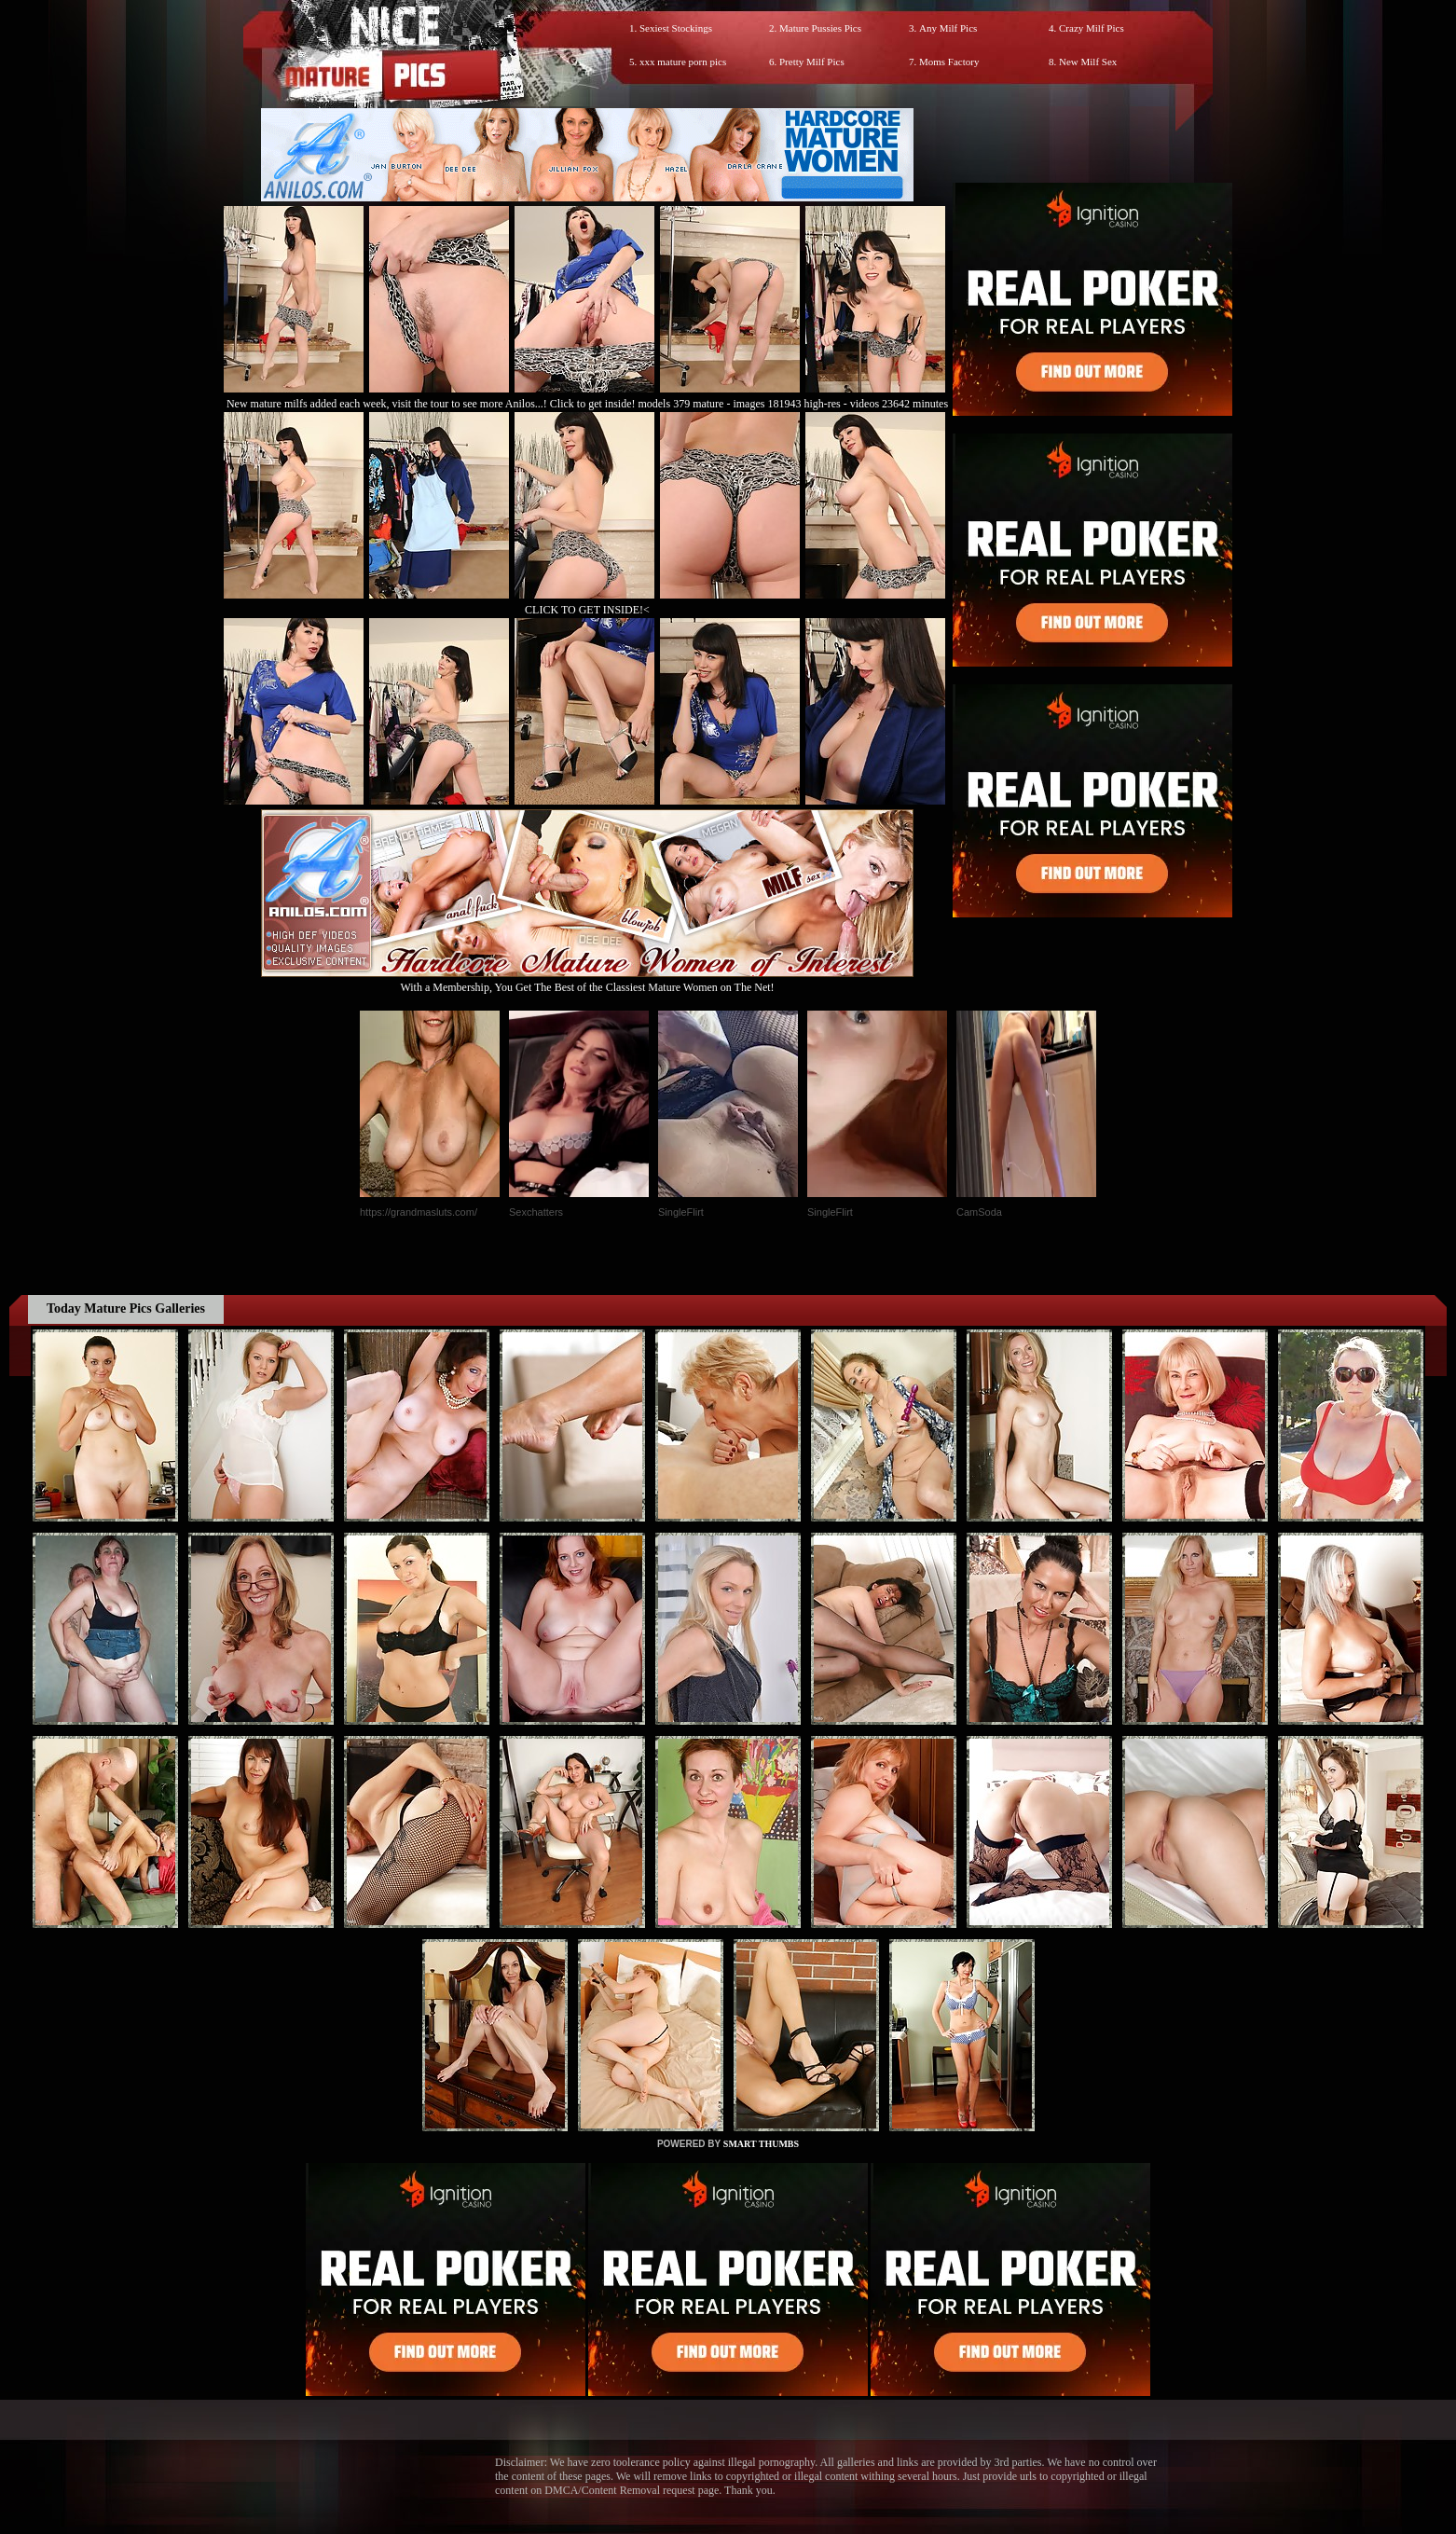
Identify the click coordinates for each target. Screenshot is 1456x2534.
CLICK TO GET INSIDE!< (587, 609)
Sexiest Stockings (675, 28)
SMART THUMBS (761, 2144)
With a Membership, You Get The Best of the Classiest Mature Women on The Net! (587, 980)
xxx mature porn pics (682, 61)
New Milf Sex (1088, 61)
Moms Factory (949, 61)
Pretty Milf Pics (812, 61)
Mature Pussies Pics (820, 28)
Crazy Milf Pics (1091, 28)
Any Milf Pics (948, 28)
